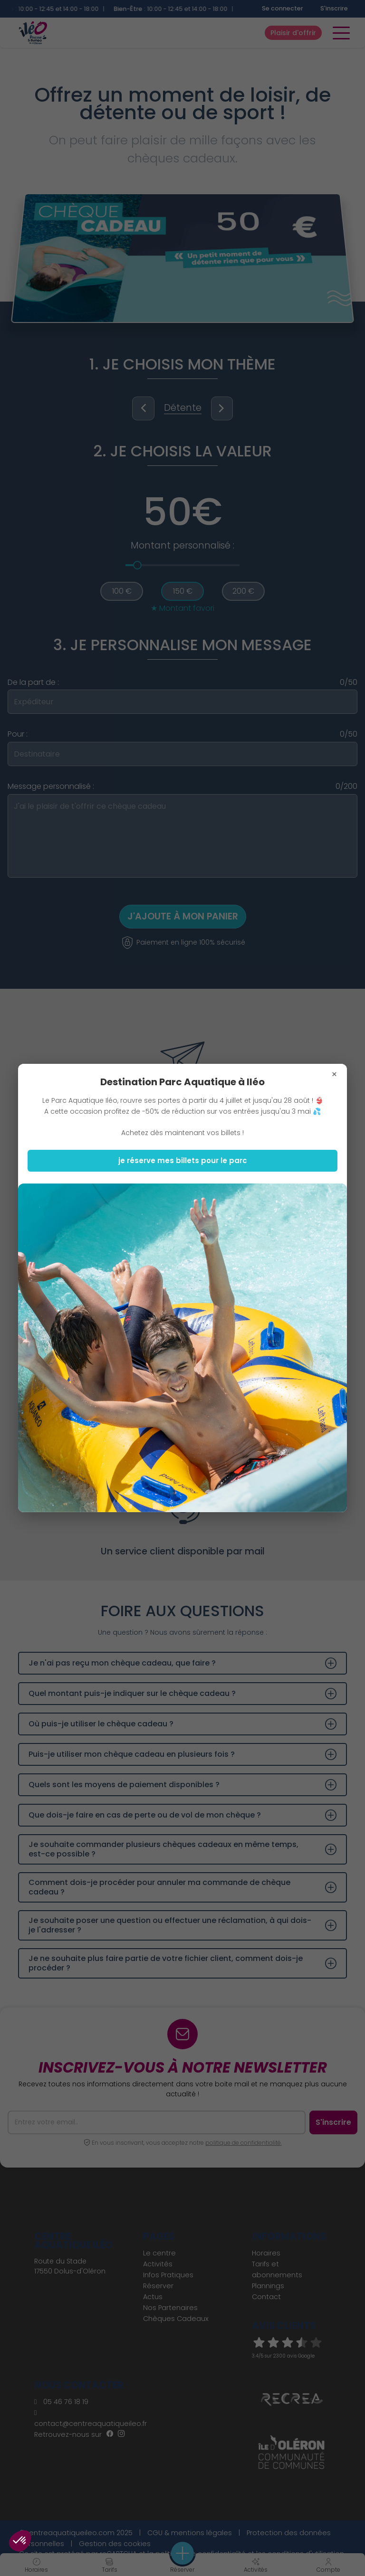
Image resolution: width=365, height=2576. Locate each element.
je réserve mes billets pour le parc (182, 1160)
